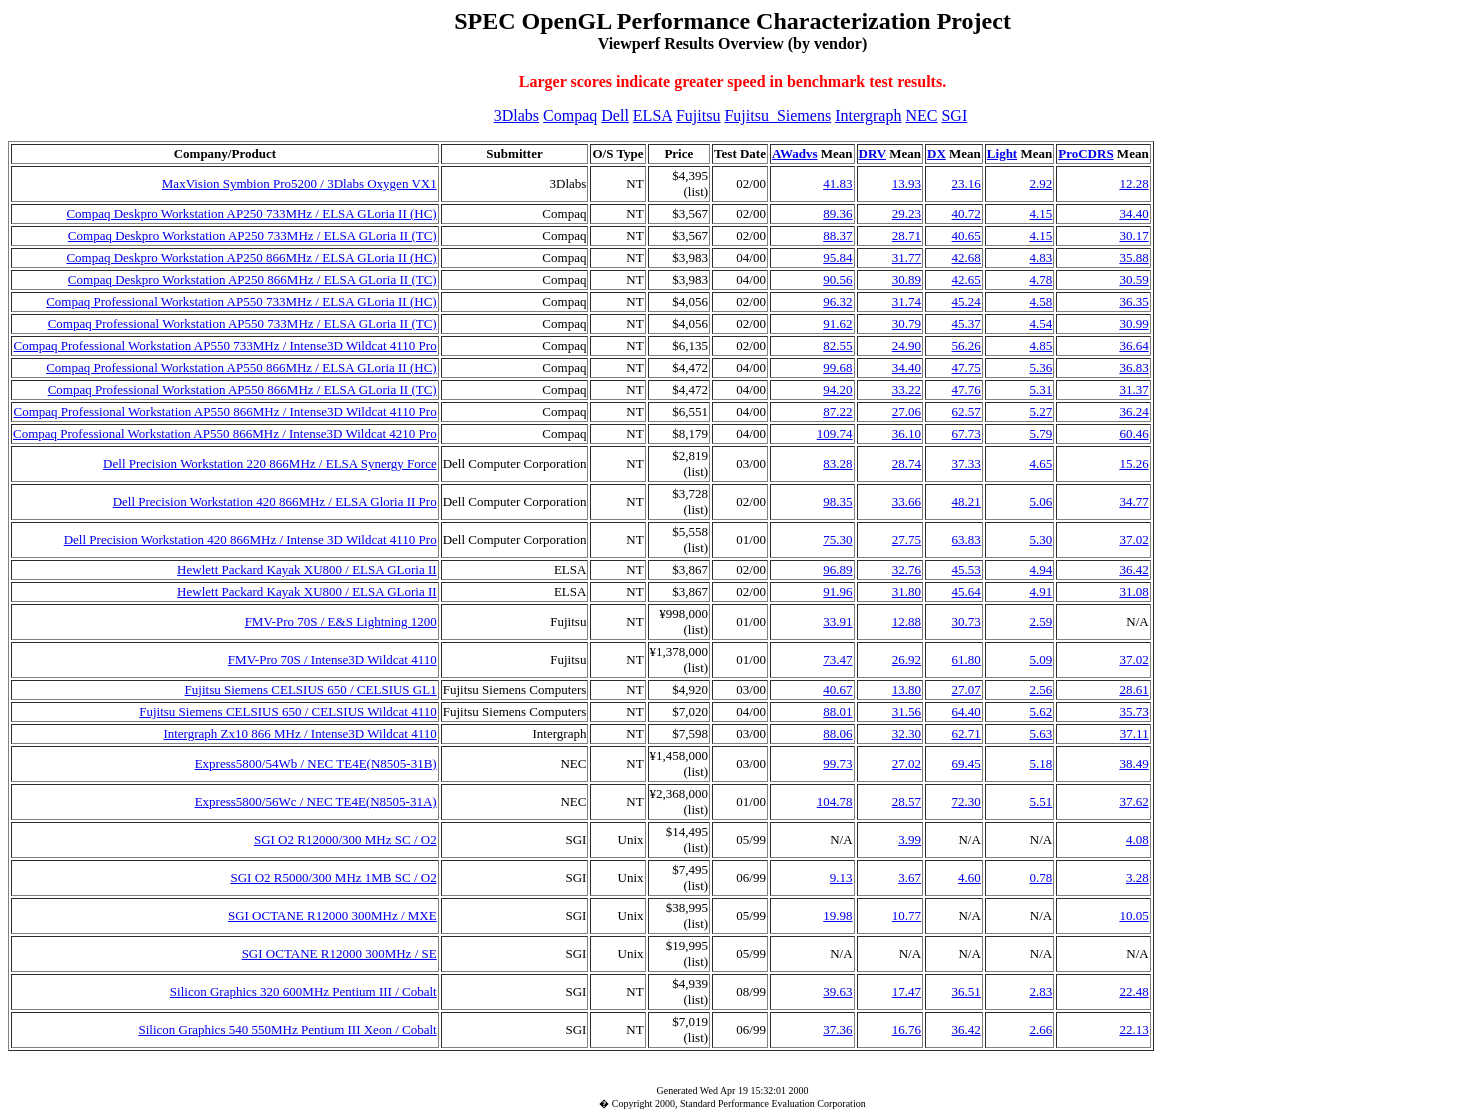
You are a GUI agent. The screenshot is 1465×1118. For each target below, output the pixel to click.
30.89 (906, 279)
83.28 (837, 463)
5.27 (1040, 411)
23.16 (966, 183)
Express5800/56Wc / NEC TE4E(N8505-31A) (316, 801)
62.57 (966, 411)
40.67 (837, 689)
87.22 (837, 411)
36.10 (906, 433)
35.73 (1133, 711)
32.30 (906, 733)
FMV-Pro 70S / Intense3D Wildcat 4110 (332, 659)
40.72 (966, 213)
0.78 (1040, 877)
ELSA (652, 115)
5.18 (1040, 763)
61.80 (966, 659)
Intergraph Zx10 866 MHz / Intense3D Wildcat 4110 (299, 733)
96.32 (837, 301)
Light (1002, 153)
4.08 (1137, 839)
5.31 (1040, 389)
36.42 (1133, 569)
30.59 (1133, 279)
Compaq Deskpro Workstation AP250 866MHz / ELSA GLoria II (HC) (251, 257)
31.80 (906, 591)
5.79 (1040, 433)
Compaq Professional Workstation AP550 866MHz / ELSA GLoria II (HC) (241, 367)
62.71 (966, 733)
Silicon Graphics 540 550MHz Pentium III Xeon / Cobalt (287, 1029)
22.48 (1133, 991)
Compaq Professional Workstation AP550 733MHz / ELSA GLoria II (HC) (241, 301)
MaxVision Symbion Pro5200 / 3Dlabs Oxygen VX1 (299, 183)
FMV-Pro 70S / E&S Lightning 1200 (341, 621)
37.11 (1134, 733)
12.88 (906, 621)
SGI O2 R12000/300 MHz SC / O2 (345, 839)
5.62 (1040, 711)
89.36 (837, 213)
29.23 (906, 213)
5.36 (1040, 367)
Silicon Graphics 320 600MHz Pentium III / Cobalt (303, 991)
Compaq (570, 115)
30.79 (906, 323)
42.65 (966, 279)
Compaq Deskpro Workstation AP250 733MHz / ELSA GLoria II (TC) (252, 235)
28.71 (906, 235)
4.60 (969, 877)
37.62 (1133, 801)
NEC (921, 115)
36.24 (1133, 411)
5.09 (1040, 659)
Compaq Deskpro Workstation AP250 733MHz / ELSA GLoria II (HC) (251, 213)
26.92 (906, 659)
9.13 (841, 877)
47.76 (966, 389)
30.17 (1133, 235)
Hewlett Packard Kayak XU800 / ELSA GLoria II (307, 569)
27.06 (906, 411)
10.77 (906, 915)
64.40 (966, 711)
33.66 (906, 501)
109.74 (835, 433)
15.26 (1133, 463)
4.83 (1040, 257)
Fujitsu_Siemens (777, 115)
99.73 (837, 763)
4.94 (1040, 569)
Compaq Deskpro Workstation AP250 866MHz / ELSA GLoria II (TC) (252, 279)
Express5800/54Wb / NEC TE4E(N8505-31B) (316, 763)
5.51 (1040, 801)
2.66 (1040, 1029)
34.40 (1133, 213)
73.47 (837, 659)
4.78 (1040, 279)
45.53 (966, 569)
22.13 (1133, 1029)
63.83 (966, 539)
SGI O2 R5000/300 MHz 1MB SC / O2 (333, 877)
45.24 (966, 301)
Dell (615, 115)
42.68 (966, 257)
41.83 (837, 183)
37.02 (1133, 539)
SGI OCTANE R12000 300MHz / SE (339, 953)
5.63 (1040, 733)
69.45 (966, 763)
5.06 (1040, 501)
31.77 (906, 257)
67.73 (966, 433)
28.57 (906, 801)
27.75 (906, 539)
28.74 (906, 463)
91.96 (837, 591)
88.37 (837, 235)
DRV (872, 153)
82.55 (837, 345)
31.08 (1133, 591)
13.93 (906, 183)
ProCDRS (1085, 153)
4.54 (1040, 323)
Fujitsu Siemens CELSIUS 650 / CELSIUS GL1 (311, 689)
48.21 (966, 501)
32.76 (906, 569)
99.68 (837, 367)
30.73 (966, 621)
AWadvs (795, 153)
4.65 (1040, 463)
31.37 (1133, 389)
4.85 (1040, 345)
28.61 (1133, 689)
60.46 (1133, 433)
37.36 (837, 1029)
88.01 (837, 711)
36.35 (1133, 301)
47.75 (966, 367)
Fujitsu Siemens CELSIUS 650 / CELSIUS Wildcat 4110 (287, 711)
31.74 (906, 301)
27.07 (966, 689)
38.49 (1133, 763)
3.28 (1137, 877)
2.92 (1040, 183)
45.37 (966, 323)
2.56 (1040, 689)
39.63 (837, 991)
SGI (954, 115)
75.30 (837, 539)
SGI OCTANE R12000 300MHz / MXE (332, 915)
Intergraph (868, 115)
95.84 (837, 257)
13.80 (906, 689)
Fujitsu (698, 115)
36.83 (1133, 367)
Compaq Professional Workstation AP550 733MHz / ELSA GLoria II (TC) (242, 323)
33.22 (906, 389)
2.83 (1040, 991)
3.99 (909, 839)
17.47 (906, 991)
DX (936, 153)
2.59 (1040, 621)
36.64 (1133, 345)
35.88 (1133, 257)
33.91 (837, 621)
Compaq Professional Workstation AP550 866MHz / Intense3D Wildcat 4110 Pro (224, 411)
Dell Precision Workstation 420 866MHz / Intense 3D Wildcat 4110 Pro (250, 539)
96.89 (837, 569)
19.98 (837, 915)
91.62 (837, 323)
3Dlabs (516, 115)
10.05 (1133, 915)
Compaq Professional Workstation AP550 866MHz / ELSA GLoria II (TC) (242, 389)
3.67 (909, 877)
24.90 (906, 345)
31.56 (906, 711)
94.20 (837, 389)
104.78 (835, 801)
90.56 (837, 279)
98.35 (837, 501)
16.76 (906, 1029)
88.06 (837, 733)
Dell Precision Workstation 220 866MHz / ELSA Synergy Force (270, 463)
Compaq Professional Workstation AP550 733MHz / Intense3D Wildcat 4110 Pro (224, 345)
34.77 (1133, 501)
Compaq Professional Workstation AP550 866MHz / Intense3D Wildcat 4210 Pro (225, 433)
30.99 (1133, 323)
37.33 (966, 463)
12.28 (1133, 183)
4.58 (1040, 301)
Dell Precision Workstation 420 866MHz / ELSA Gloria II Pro (275, 501)
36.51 (966, 991)
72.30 (966, 801)
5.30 (1040, 539)
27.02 (906, 763)
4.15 (1040, 213)
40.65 (966, 235)
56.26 (966, 345)
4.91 (1040, 591)
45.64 (966, 591)
